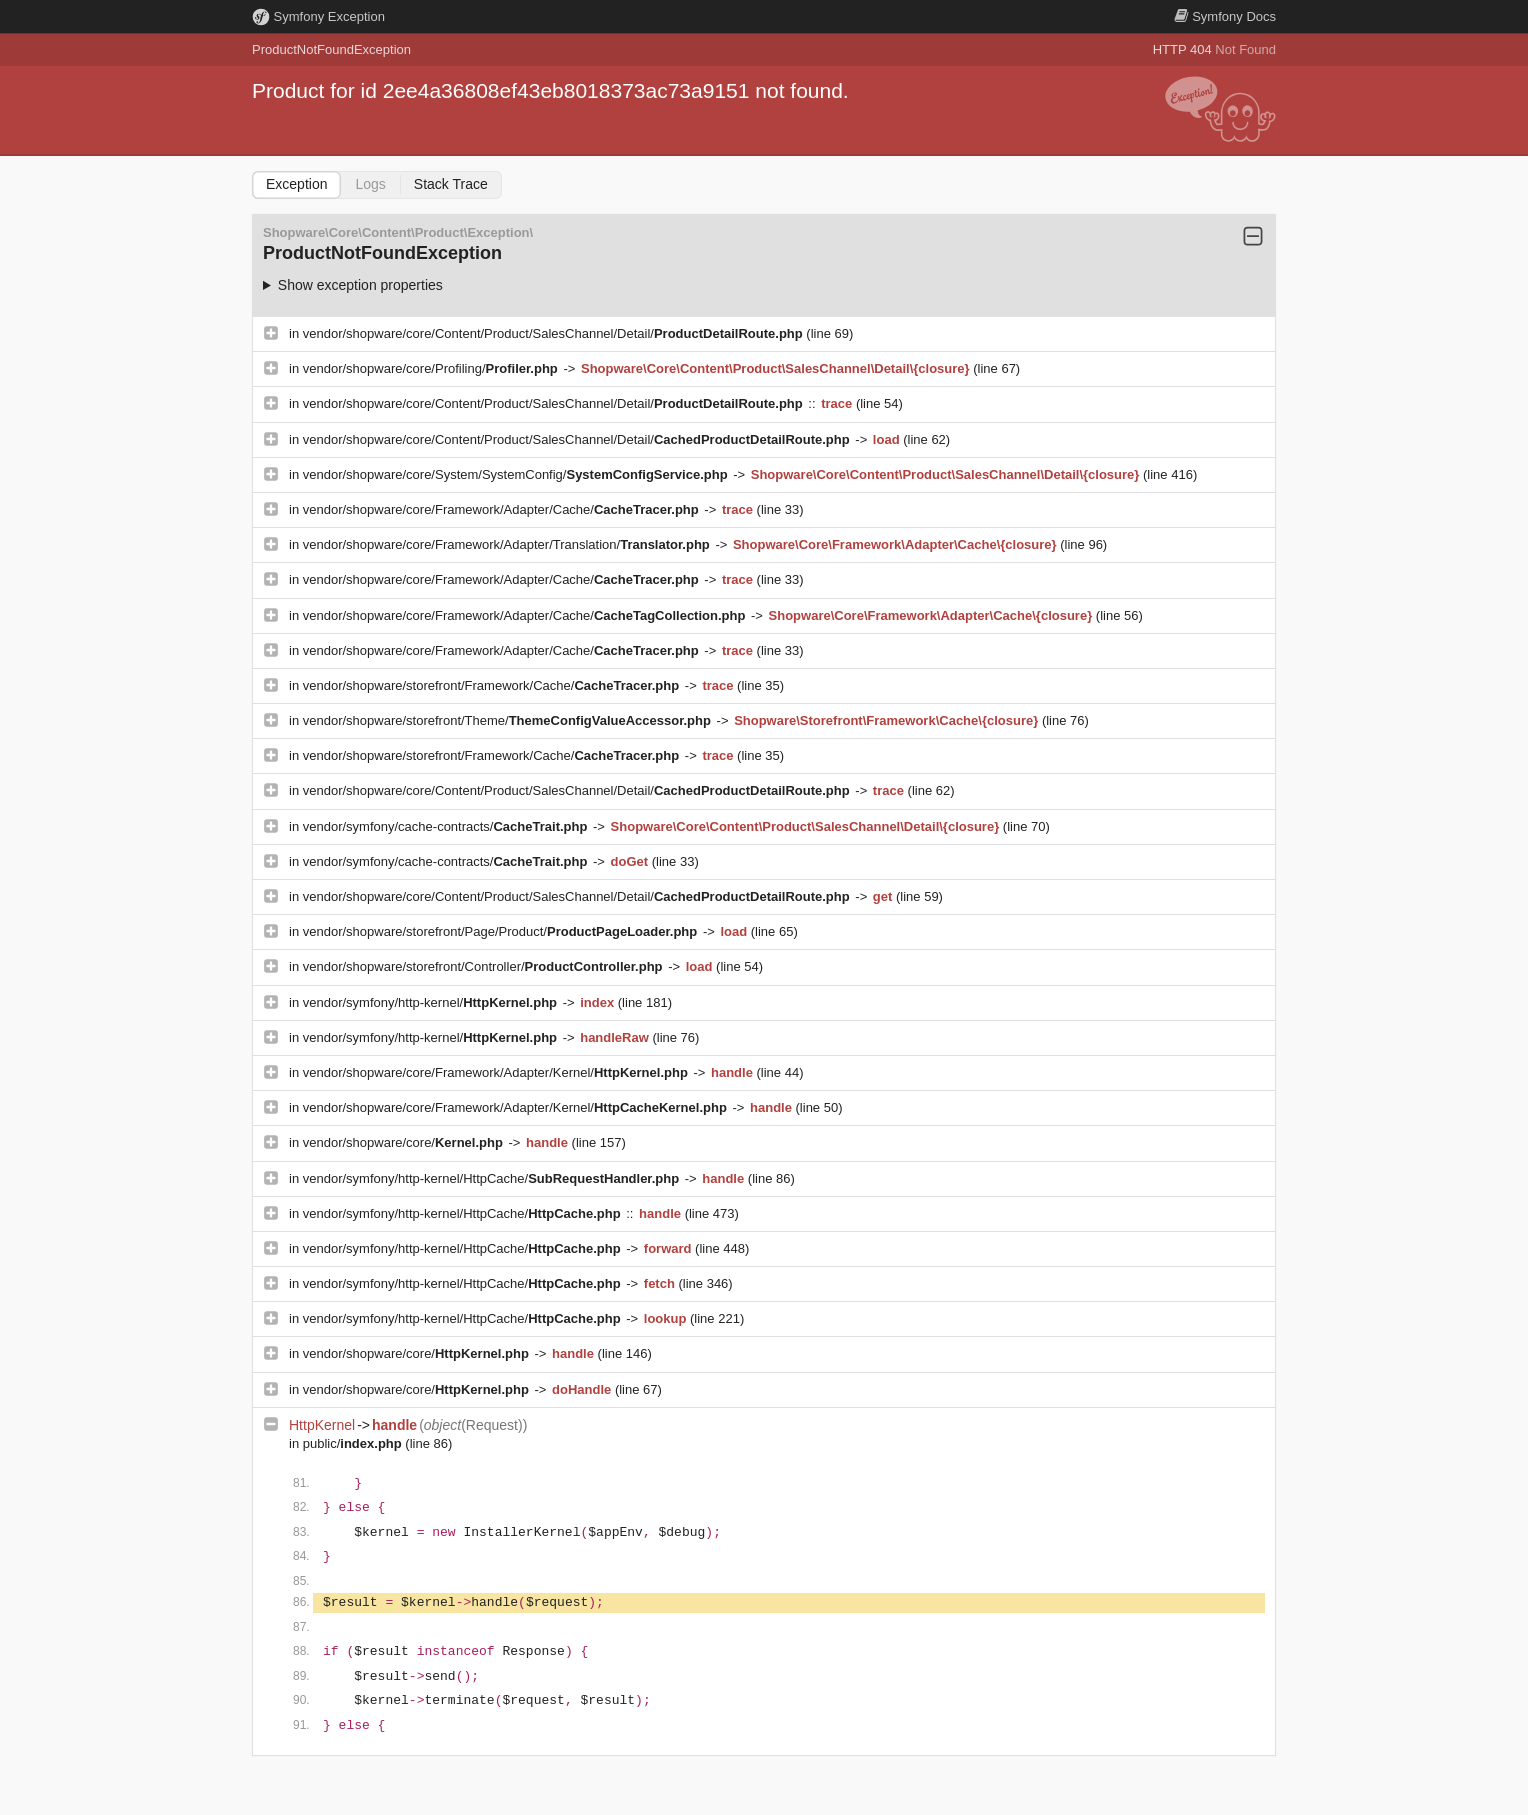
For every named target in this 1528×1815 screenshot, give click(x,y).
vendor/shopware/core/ (405, 1142)
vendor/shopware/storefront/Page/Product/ (502, 931)
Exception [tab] (296, 184)
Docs (1225, 16)
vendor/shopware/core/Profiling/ (432, 368)
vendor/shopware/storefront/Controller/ (484, 966)
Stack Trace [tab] (451, 184)
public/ (354, 1443)
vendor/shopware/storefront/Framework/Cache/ (493, 685)
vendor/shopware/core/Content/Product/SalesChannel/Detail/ (555, 333)
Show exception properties (360, 285)
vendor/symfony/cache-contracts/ (447, 826)
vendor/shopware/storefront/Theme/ (509, 720)
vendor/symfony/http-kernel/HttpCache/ (493, 1178)
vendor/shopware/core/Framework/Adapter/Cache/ (503, 509)
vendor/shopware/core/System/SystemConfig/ (517, 474)
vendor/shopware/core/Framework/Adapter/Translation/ (508, 544)
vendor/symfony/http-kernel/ (432, 1002)
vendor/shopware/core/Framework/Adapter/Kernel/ (497, 1072)
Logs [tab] (370, 184)
